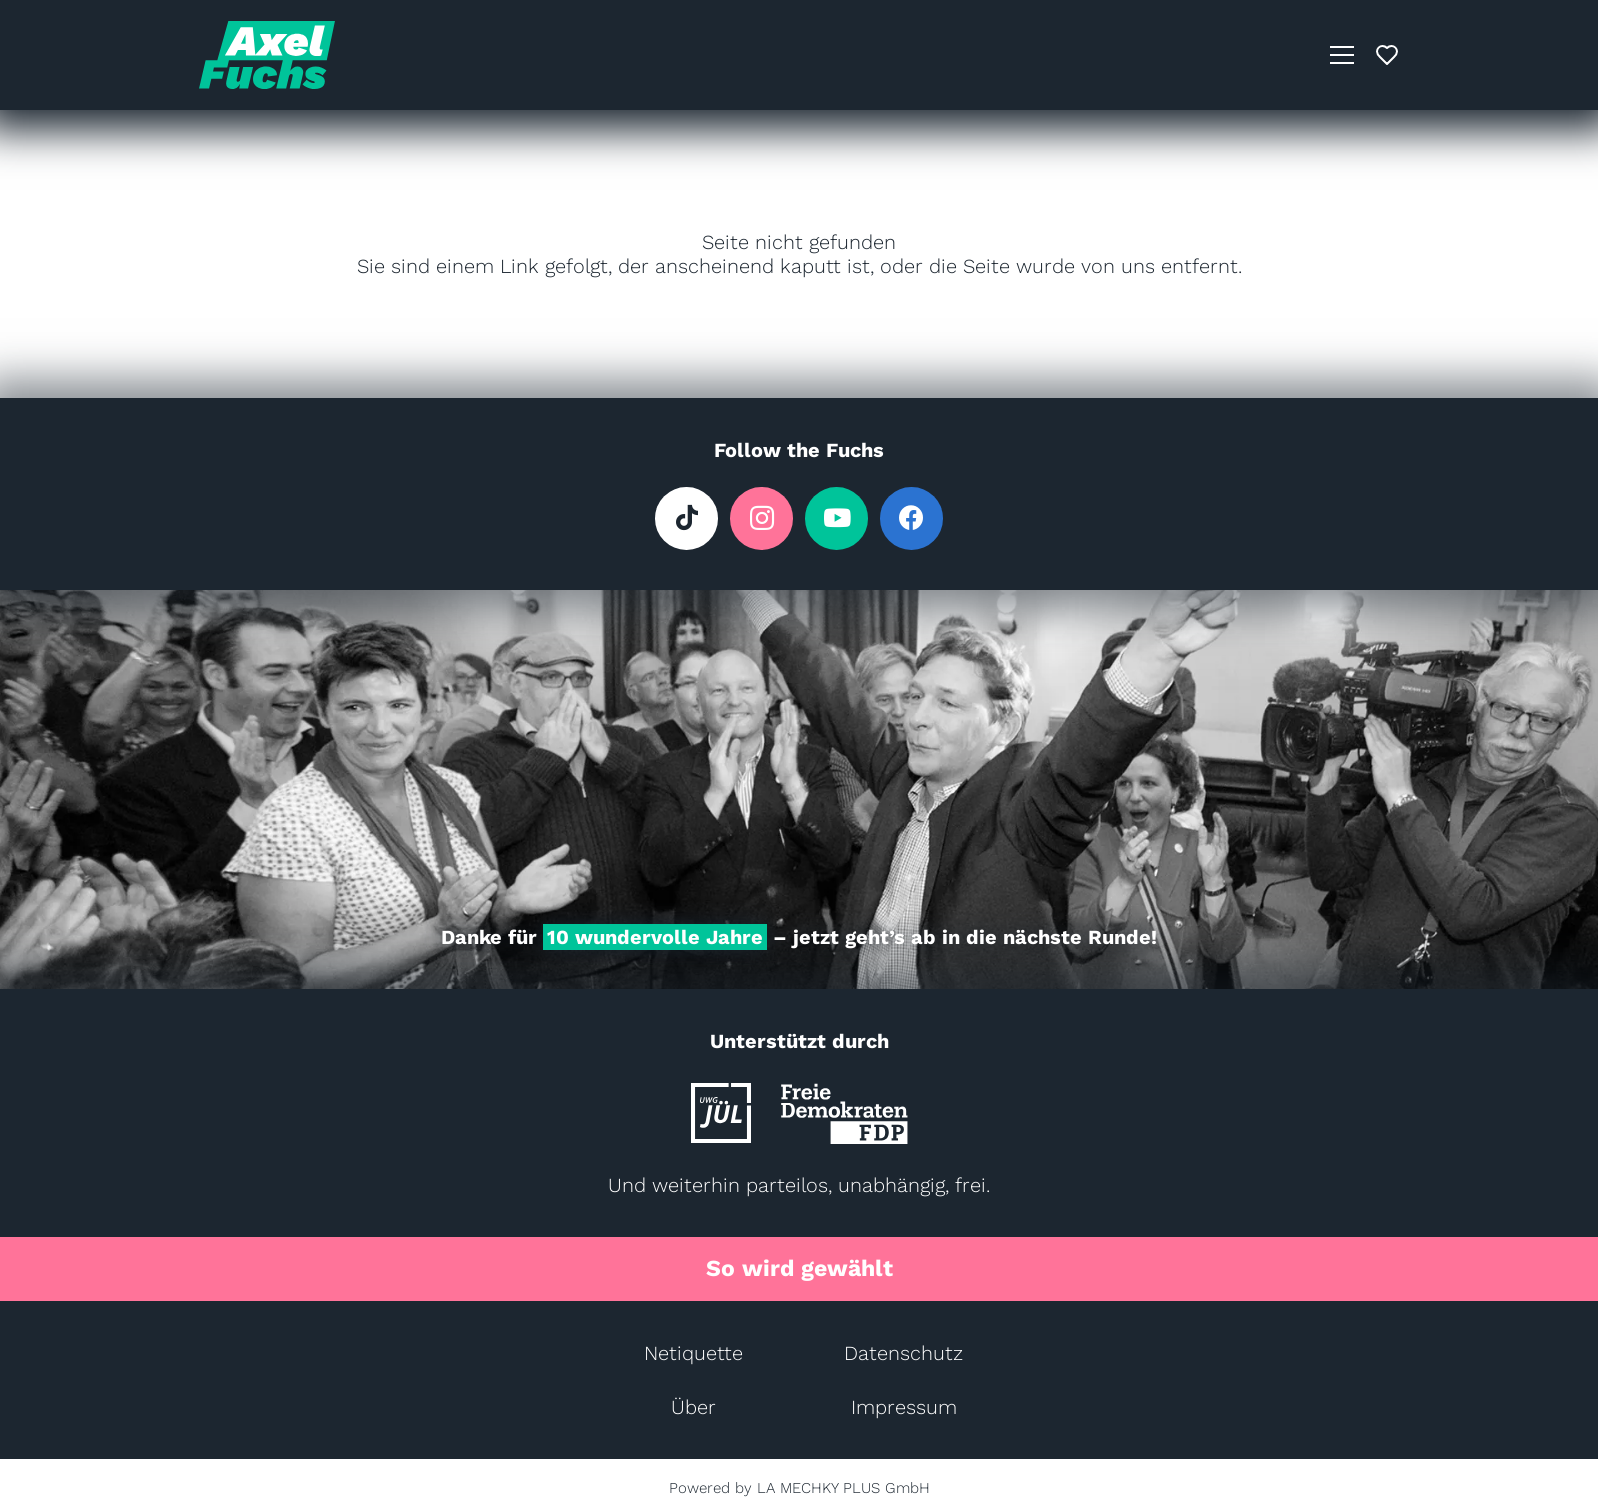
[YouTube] (836, 518)
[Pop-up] (1387, 55)
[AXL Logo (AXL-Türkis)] (267, 55)
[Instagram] (761, 518)
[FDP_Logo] (844, 1113)
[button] (1342, 55)
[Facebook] (911, 518)
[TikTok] (686, 518)
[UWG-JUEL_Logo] (721, 1113)
